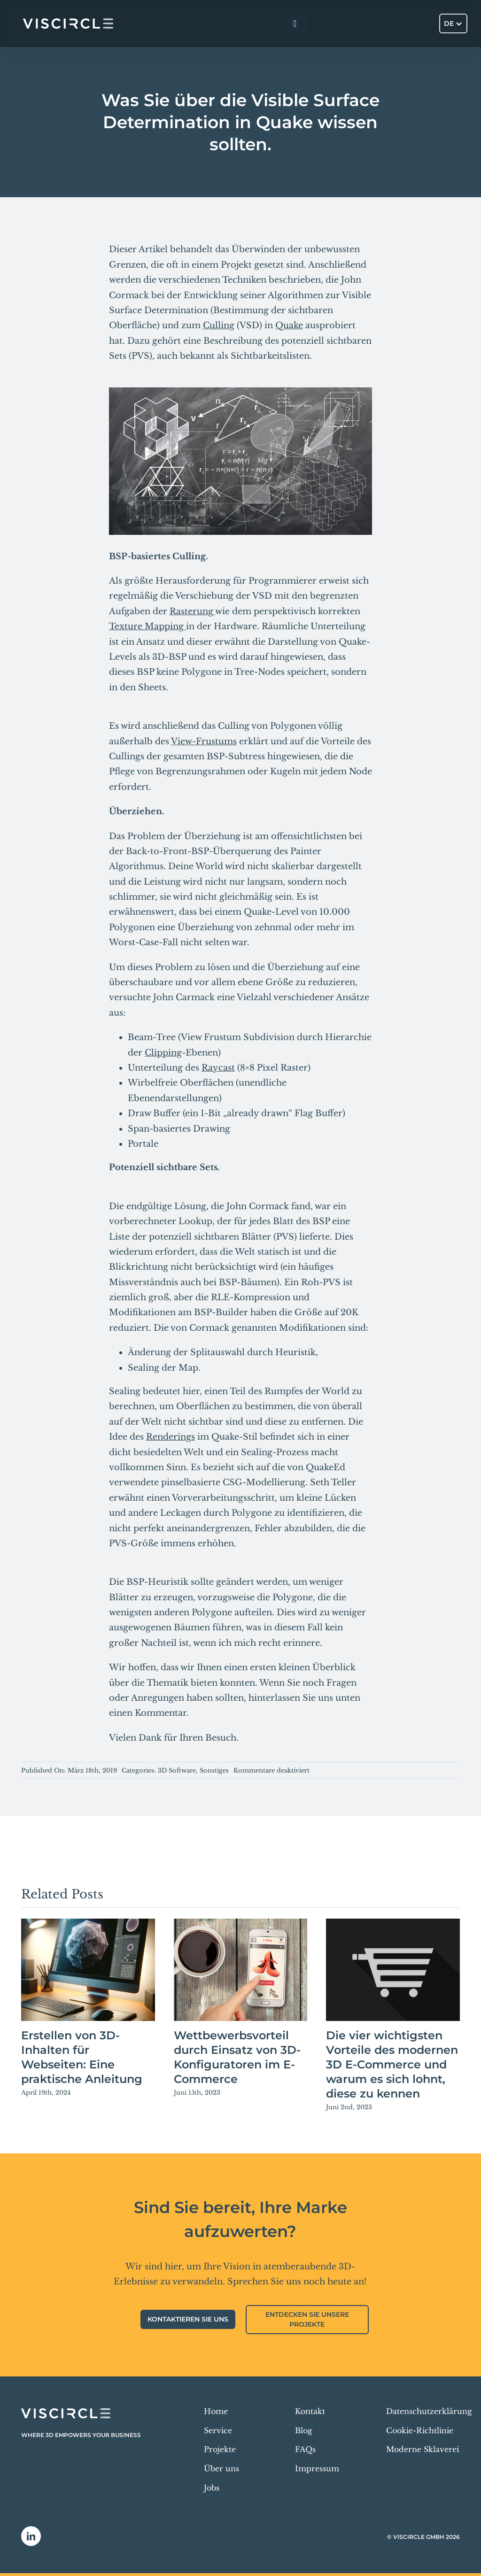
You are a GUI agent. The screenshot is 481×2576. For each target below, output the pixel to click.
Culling (218, 325)
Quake (289, 325)
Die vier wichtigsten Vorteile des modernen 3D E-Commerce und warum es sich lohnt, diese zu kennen (392, 2064)
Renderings (170, 1437)
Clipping (163, 1053)
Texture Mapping (147, 626)
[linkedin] (31, 2536)
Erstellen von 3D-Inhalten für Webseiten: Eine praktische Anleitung (81, 2057)
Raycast (218, 1068)
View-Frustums (204, 741)
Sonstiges (214, 1770)
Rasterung (192, 611)
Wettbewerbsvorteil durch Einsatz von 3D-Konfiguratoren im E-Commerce (237, 2057)
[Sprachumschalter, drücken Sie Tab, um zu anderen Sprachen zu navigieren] (453, 23)
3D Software (177, 1770)
